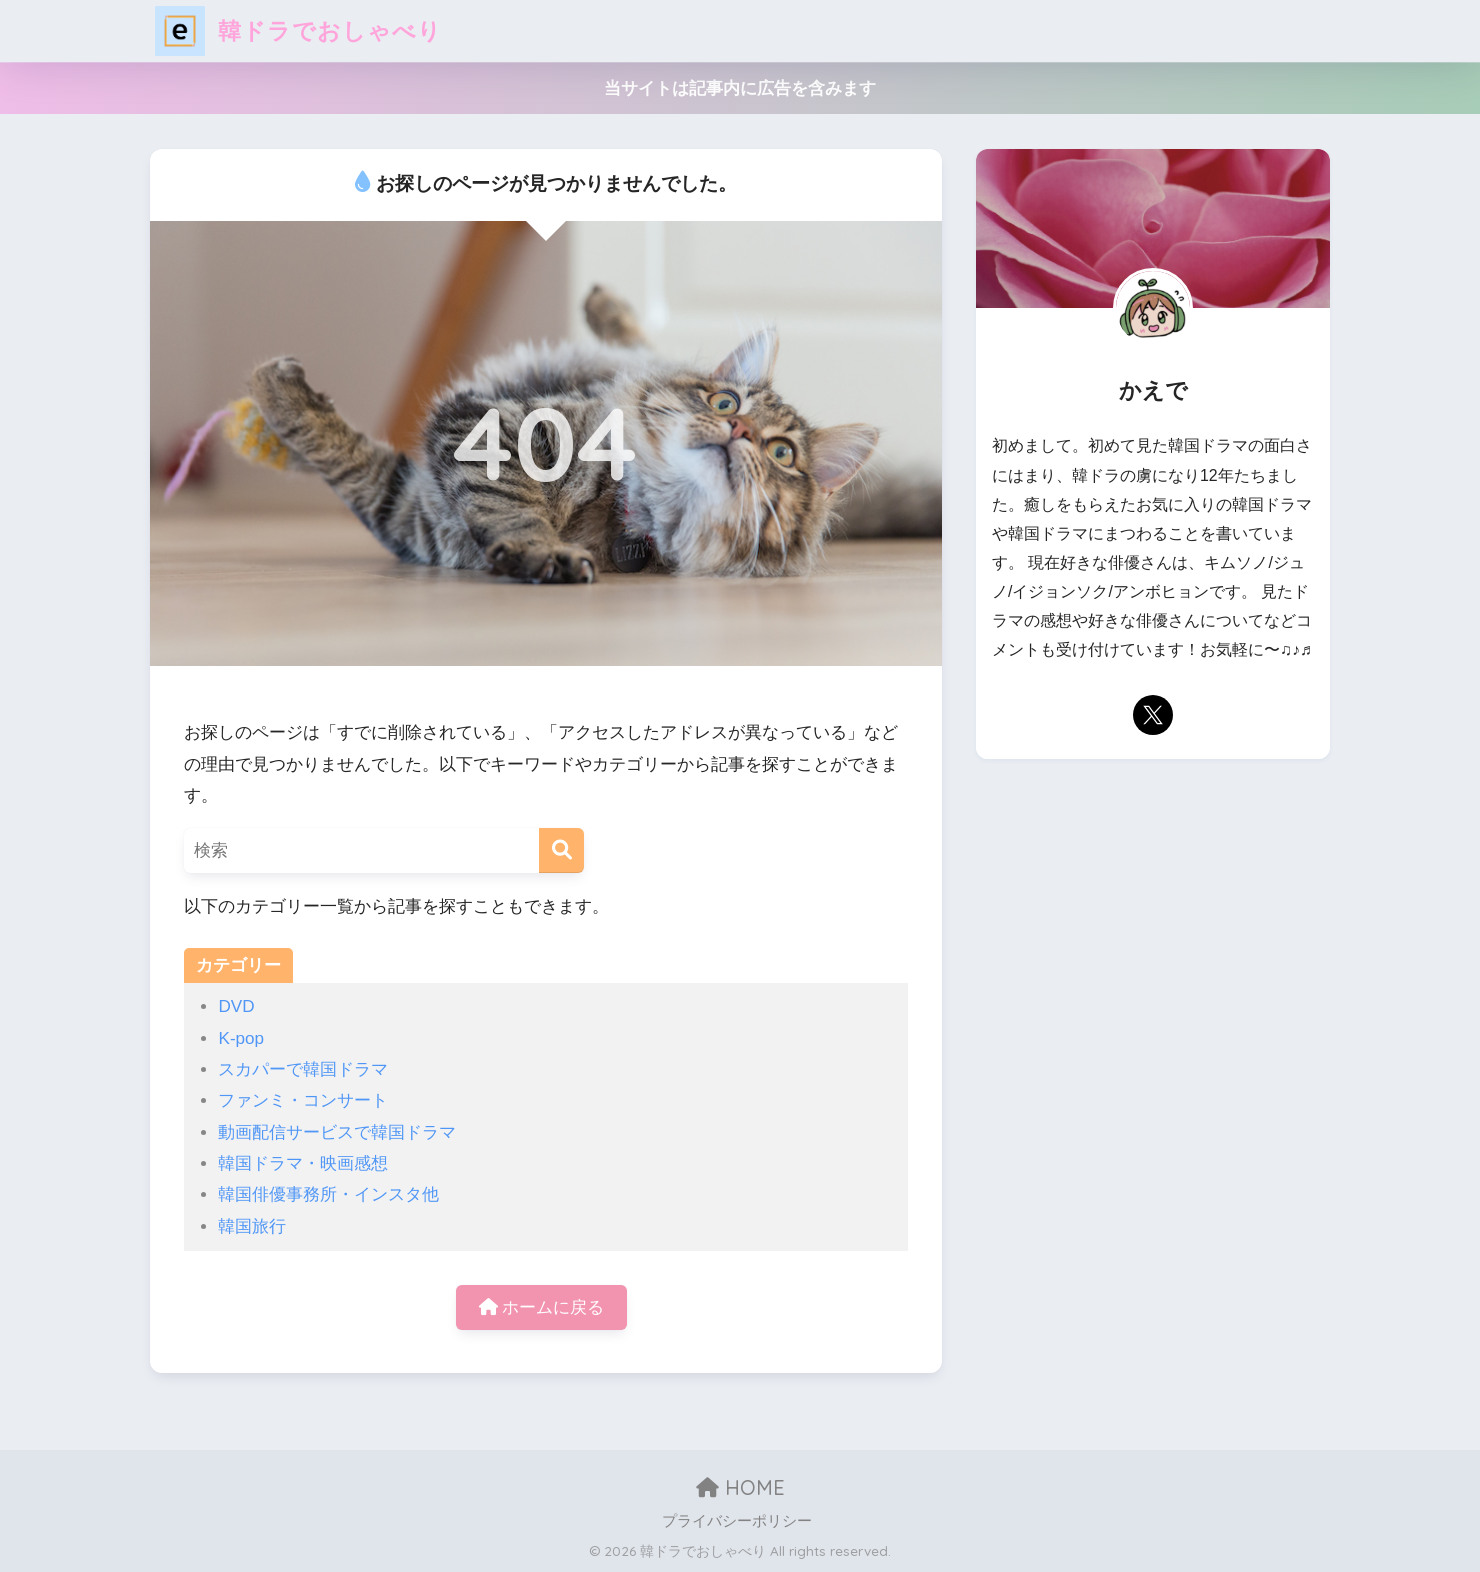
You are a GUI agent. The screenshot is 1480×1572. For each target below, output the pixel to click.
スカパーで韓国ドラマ (303, 1069)
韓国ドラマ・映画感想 (303, 1163)
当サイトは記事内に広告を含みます (740, 88)
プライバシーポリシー (737, 1521)
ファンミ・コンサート (303, 1100)
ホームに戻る (542, 1307)
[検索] (561, 850)
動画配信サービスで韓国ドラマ (337, 1132)
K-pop (241, 1038)
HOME (740, 1487)
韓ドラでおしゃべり (298, 30)
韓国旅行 (252, 1226)
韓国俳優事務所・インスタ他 (328, 1194)
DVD (236, 1006)
